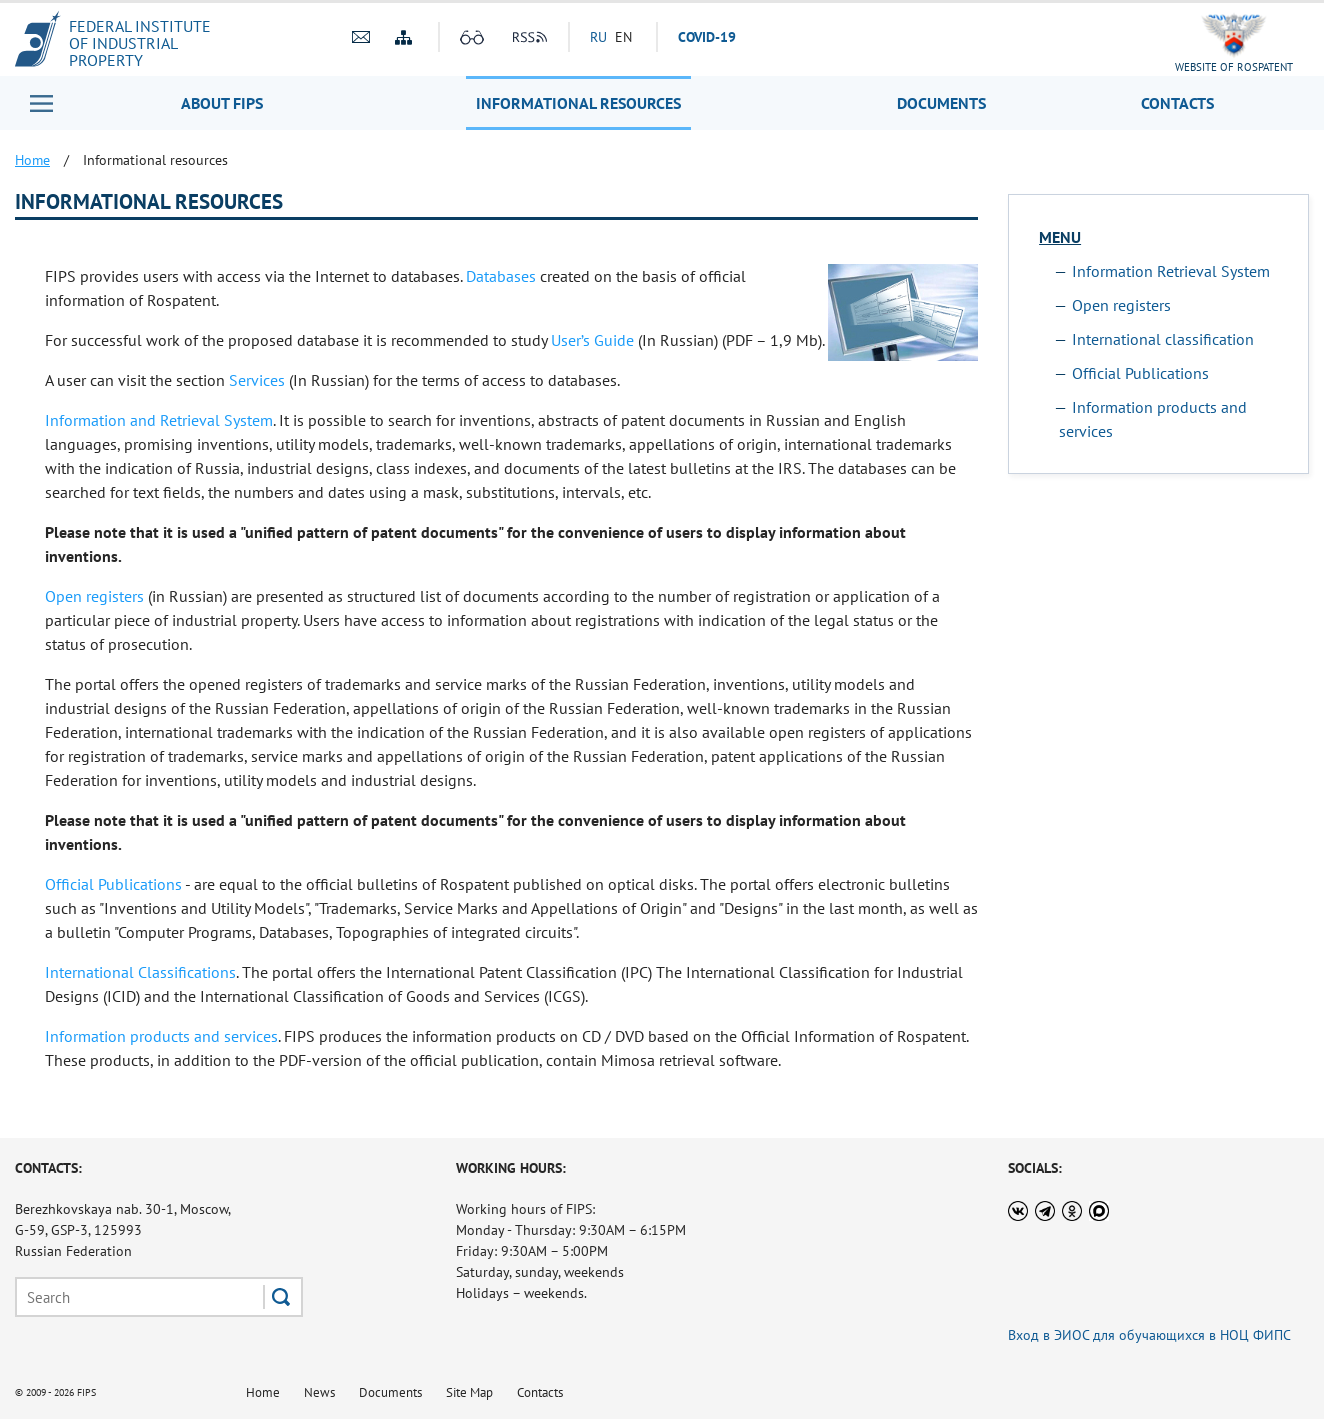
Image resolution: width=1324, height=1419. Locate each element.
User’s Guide (592, 340)
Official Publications (113, 884)
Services (257, 380)
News (319, 1392)
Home (263, 1392)
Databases (501, 276)
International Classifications (140, 972)
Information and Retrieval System (159, 420)
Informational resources (578, 103)
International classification (1163, 339)
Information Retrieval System (1171, 271)
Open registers (94, 596)
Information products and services (161, 1036)
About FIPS (222, 103)
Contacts (1177, 103)
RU (598, 37)
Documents (941, 103)
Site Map (469, 1392)
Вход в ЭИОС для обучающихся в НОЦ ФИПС (1149, 1335)
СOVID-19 (707, 37)
